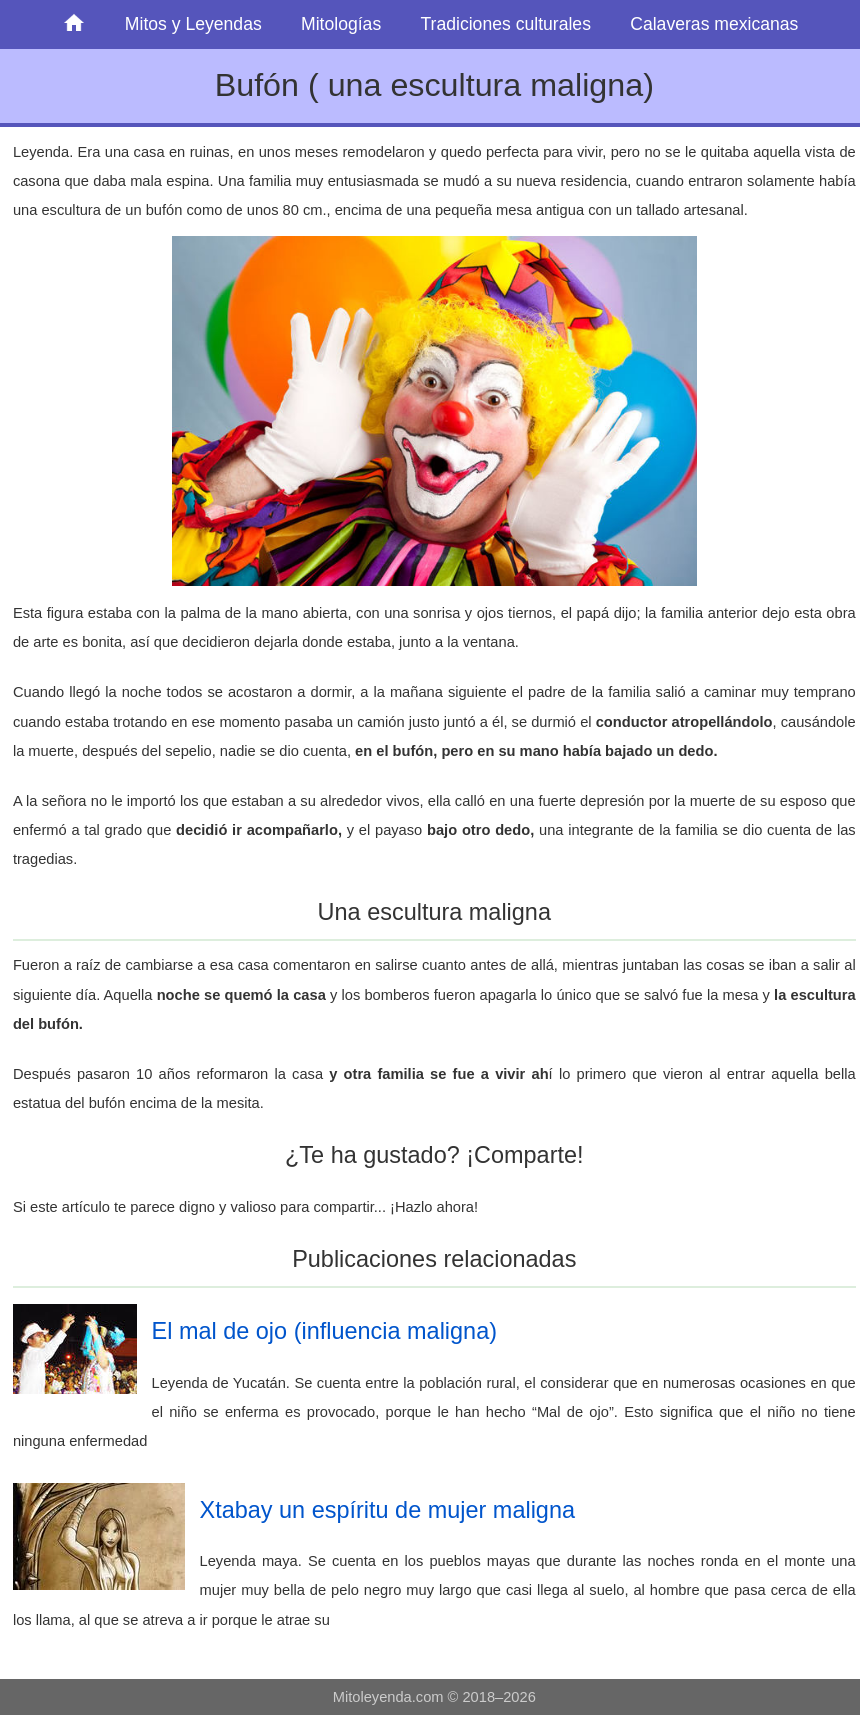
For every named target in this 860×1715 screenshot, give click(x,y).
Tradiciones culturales (505, 24)
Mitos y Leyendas (193, 24)
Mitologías (341, 24)
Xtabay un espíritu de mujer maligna (387, 1510)
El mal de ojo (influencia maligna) (324, 1331)
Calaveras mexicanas (714, 24)
